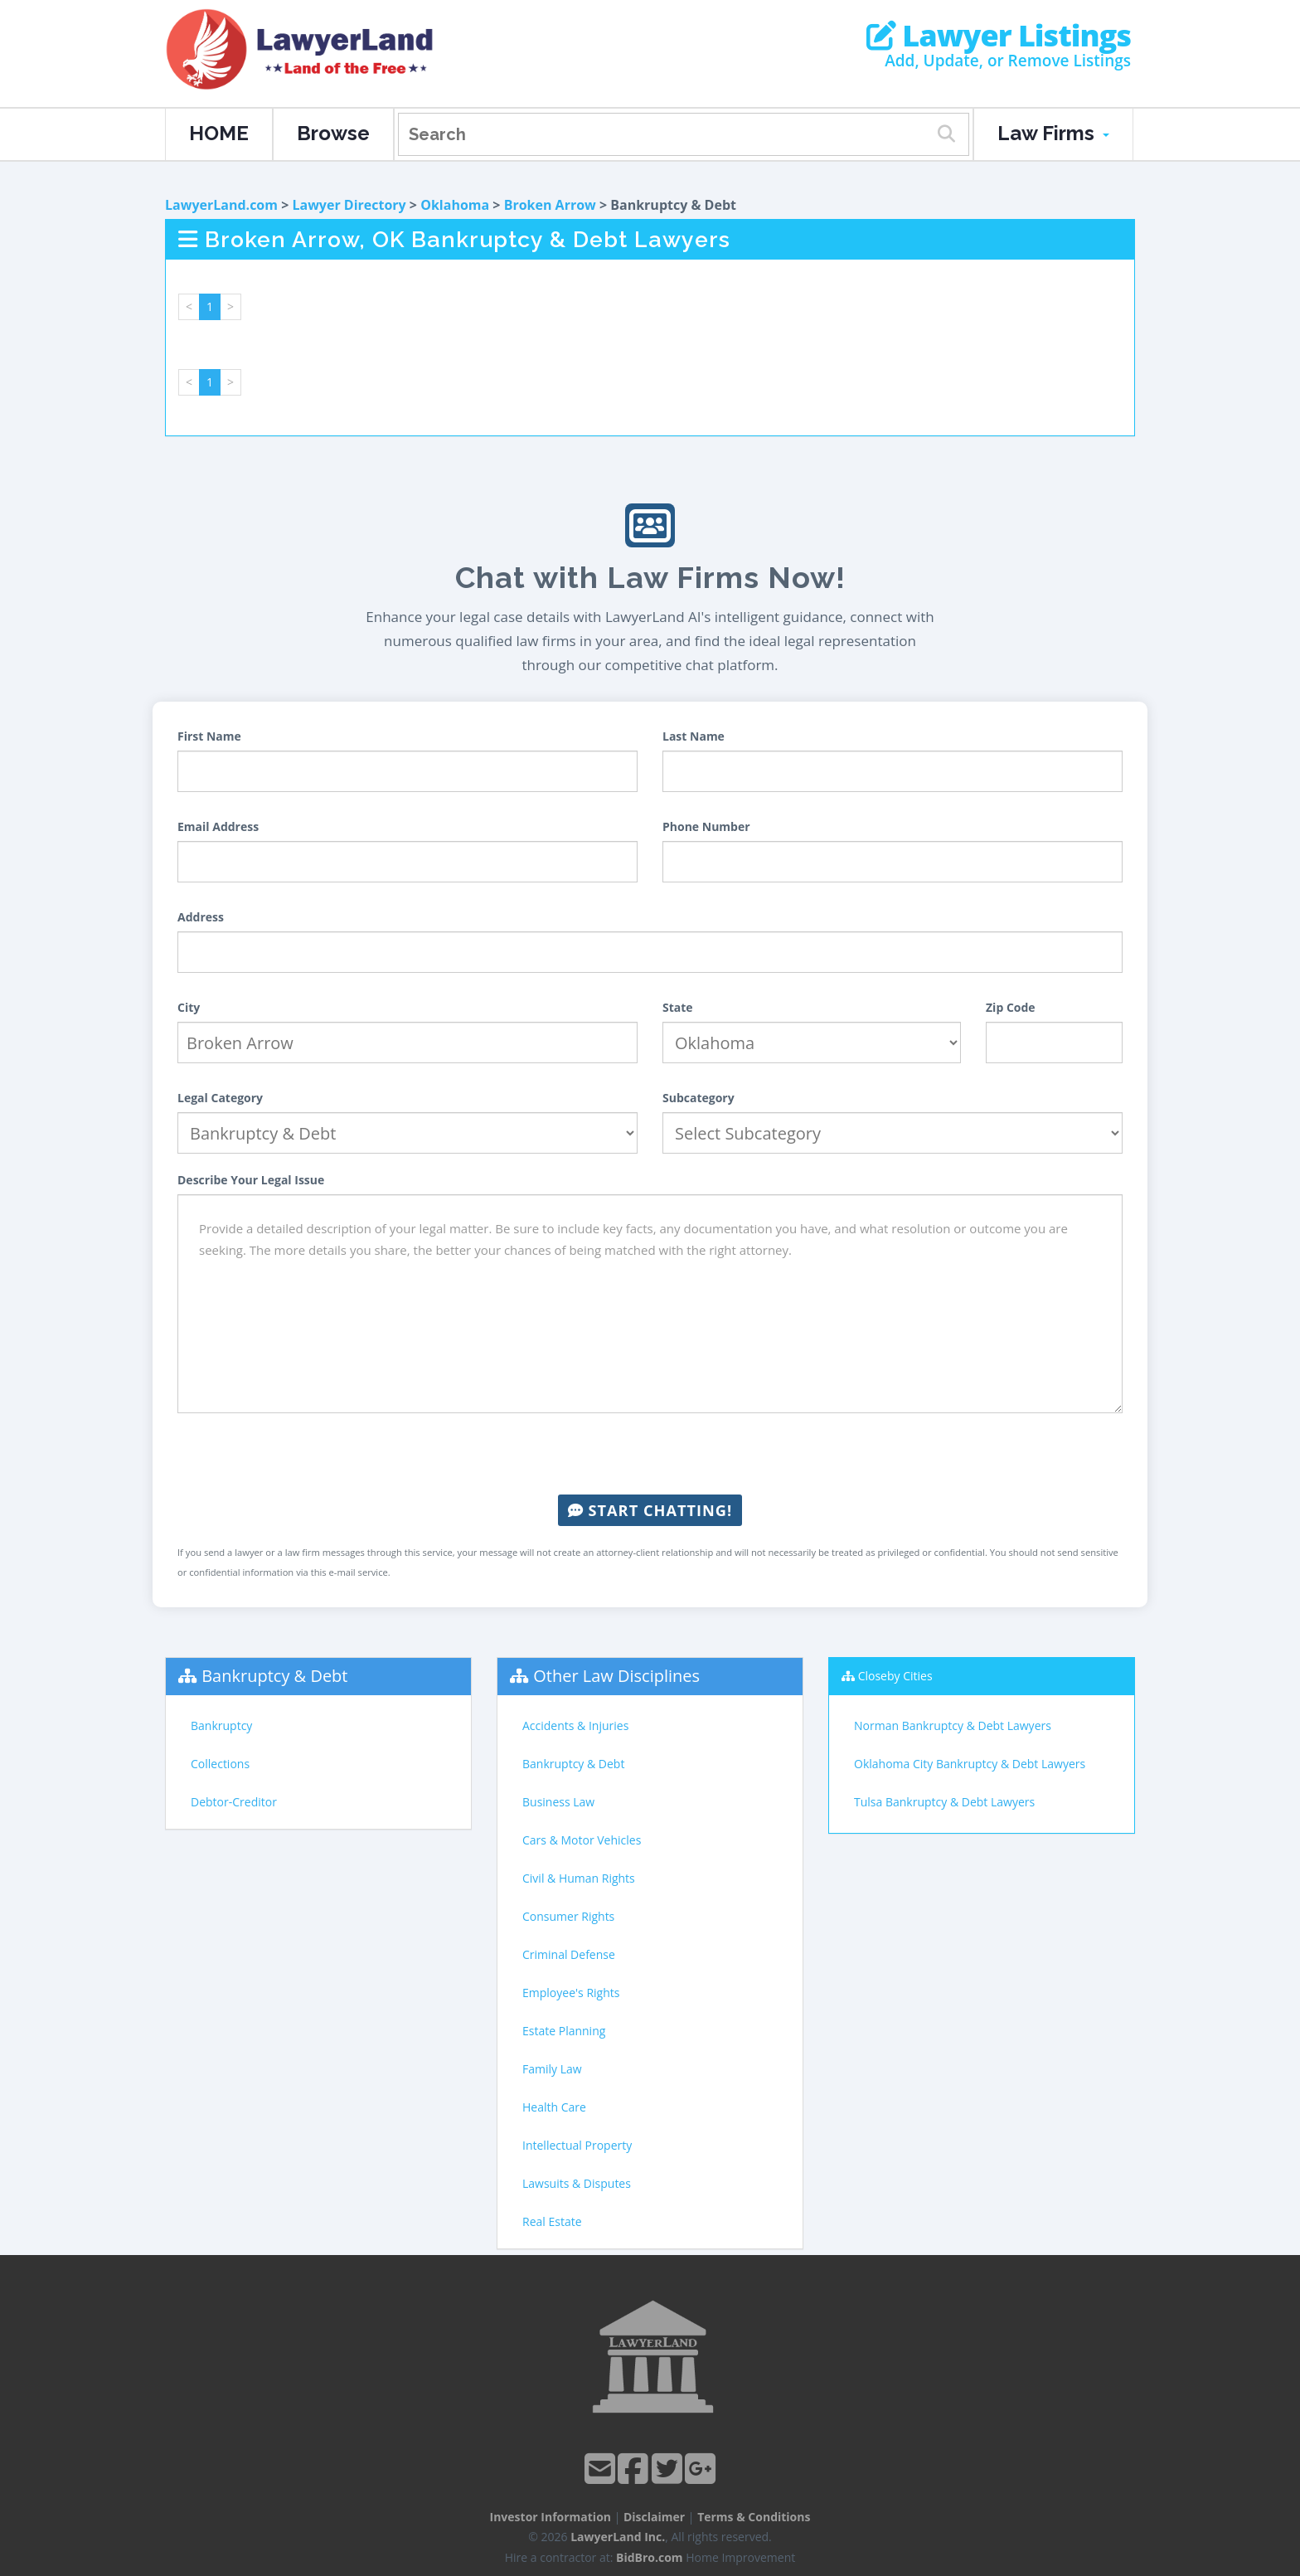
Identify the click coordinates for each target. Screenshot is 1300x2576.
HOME (219, 133)
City (188, 1007)
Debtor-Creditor (234, 1802)
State (677, 1007)
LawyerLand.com (221, 205)
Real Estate (552, 2221)
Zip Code (1011, 1007)
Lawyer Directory (348, 205)
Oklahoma (454, 205)
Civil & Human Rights (578, 1878)
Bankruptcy (221, 1725)
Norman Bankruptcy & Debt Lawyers (952, 1725)
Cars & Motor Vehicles (581, 1840)
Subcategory (698, 1098)
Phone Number (706, 826)
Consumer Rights (568, 1916)
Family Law (552, 2069)
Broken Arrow (550, 205)
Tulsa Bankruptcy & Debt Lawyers (944, 1802)
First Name (209, 736)
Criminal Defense (568, 1954)
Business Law (558, 1802)
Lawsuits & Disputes (576, 2183)
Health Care (554, 2107)
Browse (333, 133)
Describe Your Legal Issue (250, 1180)
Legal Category (220, 1098)
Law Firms (1053, 133)
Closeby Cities (895, 1676)
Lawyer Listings (998, 36)
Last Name (693, 736)
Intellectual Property (577, 2145)
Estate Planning (563, 2031)
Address (200, 917)
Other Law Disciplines (616, 1676)
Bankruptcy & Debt (274, 1676)
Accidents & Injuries (575, 1725)
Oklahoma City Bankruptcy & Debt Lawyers (969, 1764)
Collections (220, 1764)
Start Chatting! (650, 1510)
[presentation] (650, 1454)
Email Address (218, 826)
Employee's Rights (570, 1992)
